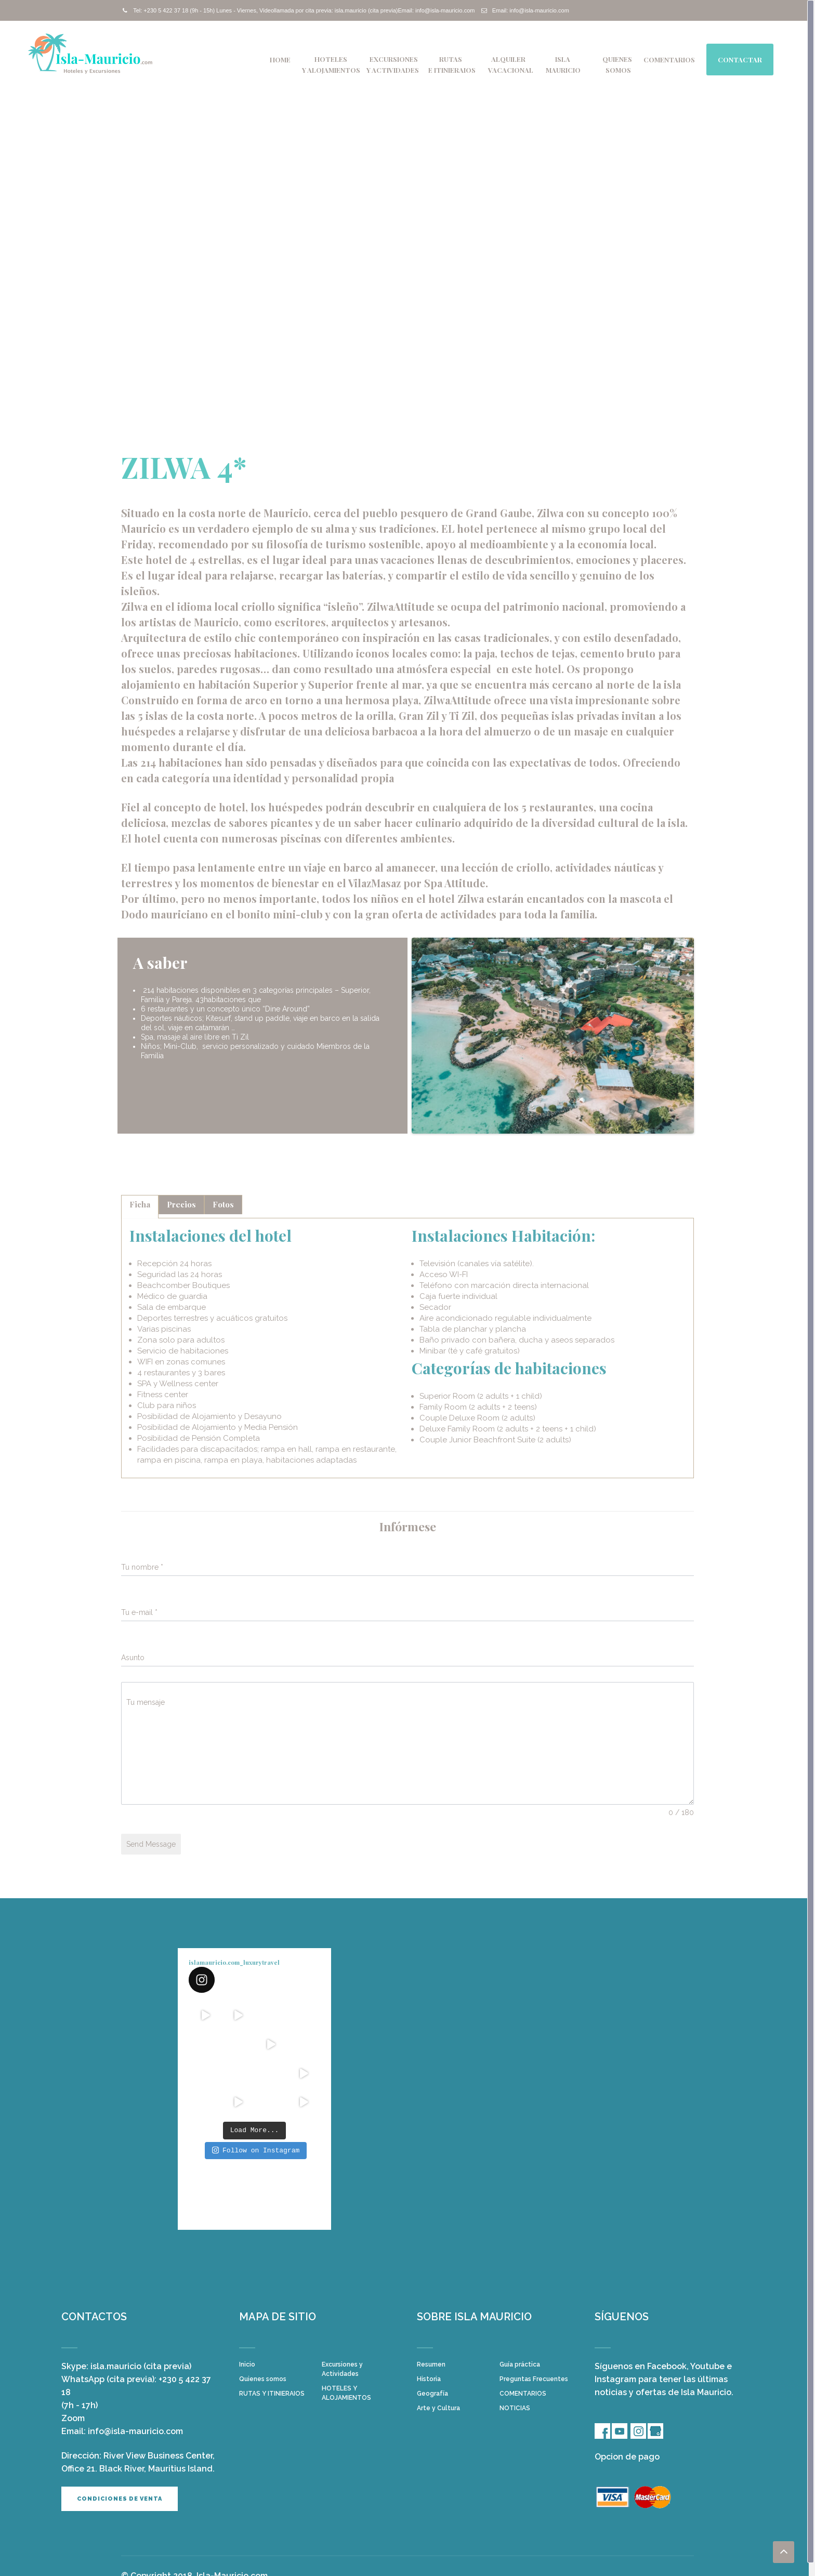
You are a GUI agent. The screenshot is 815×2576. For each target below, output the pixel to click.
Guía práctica (519, 2364)
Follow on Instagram (255, 2150)
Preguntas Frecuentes (533, 2379)
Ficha (139, 1204)
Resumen (431, 2364)
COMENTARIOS (669, 59)
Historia (429, 2379)
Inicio (247, 2364)
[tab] (140, 1207)
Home (280, 59)
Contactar (740, 59)
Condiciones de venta (119, 2498)
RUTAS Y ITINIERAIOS (272, 2393)
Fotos (223, 1204)
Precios (181, 1204)
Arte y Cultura (438, 2408)
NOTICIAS (514, 2408)
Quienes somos (262, 2379)
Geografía (432, 2393)
